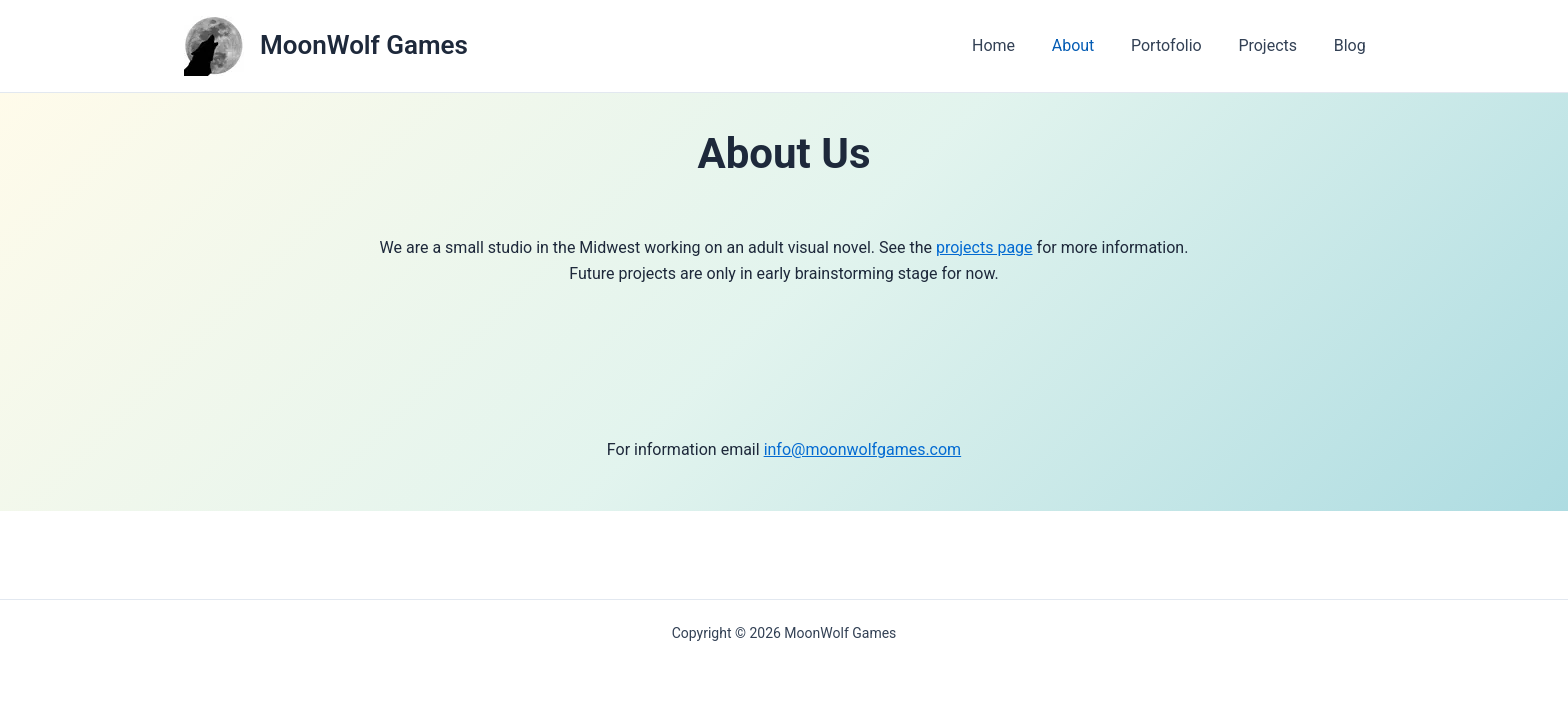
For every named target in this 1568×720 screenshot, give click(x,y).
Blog (1352, 45)
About (1089, 45)
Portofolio (1178, 45)
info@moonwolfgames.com (863, 449)
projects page (984, 247)
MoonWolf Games (364, 45)
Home (1014, 45)
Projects (1274, 45)
